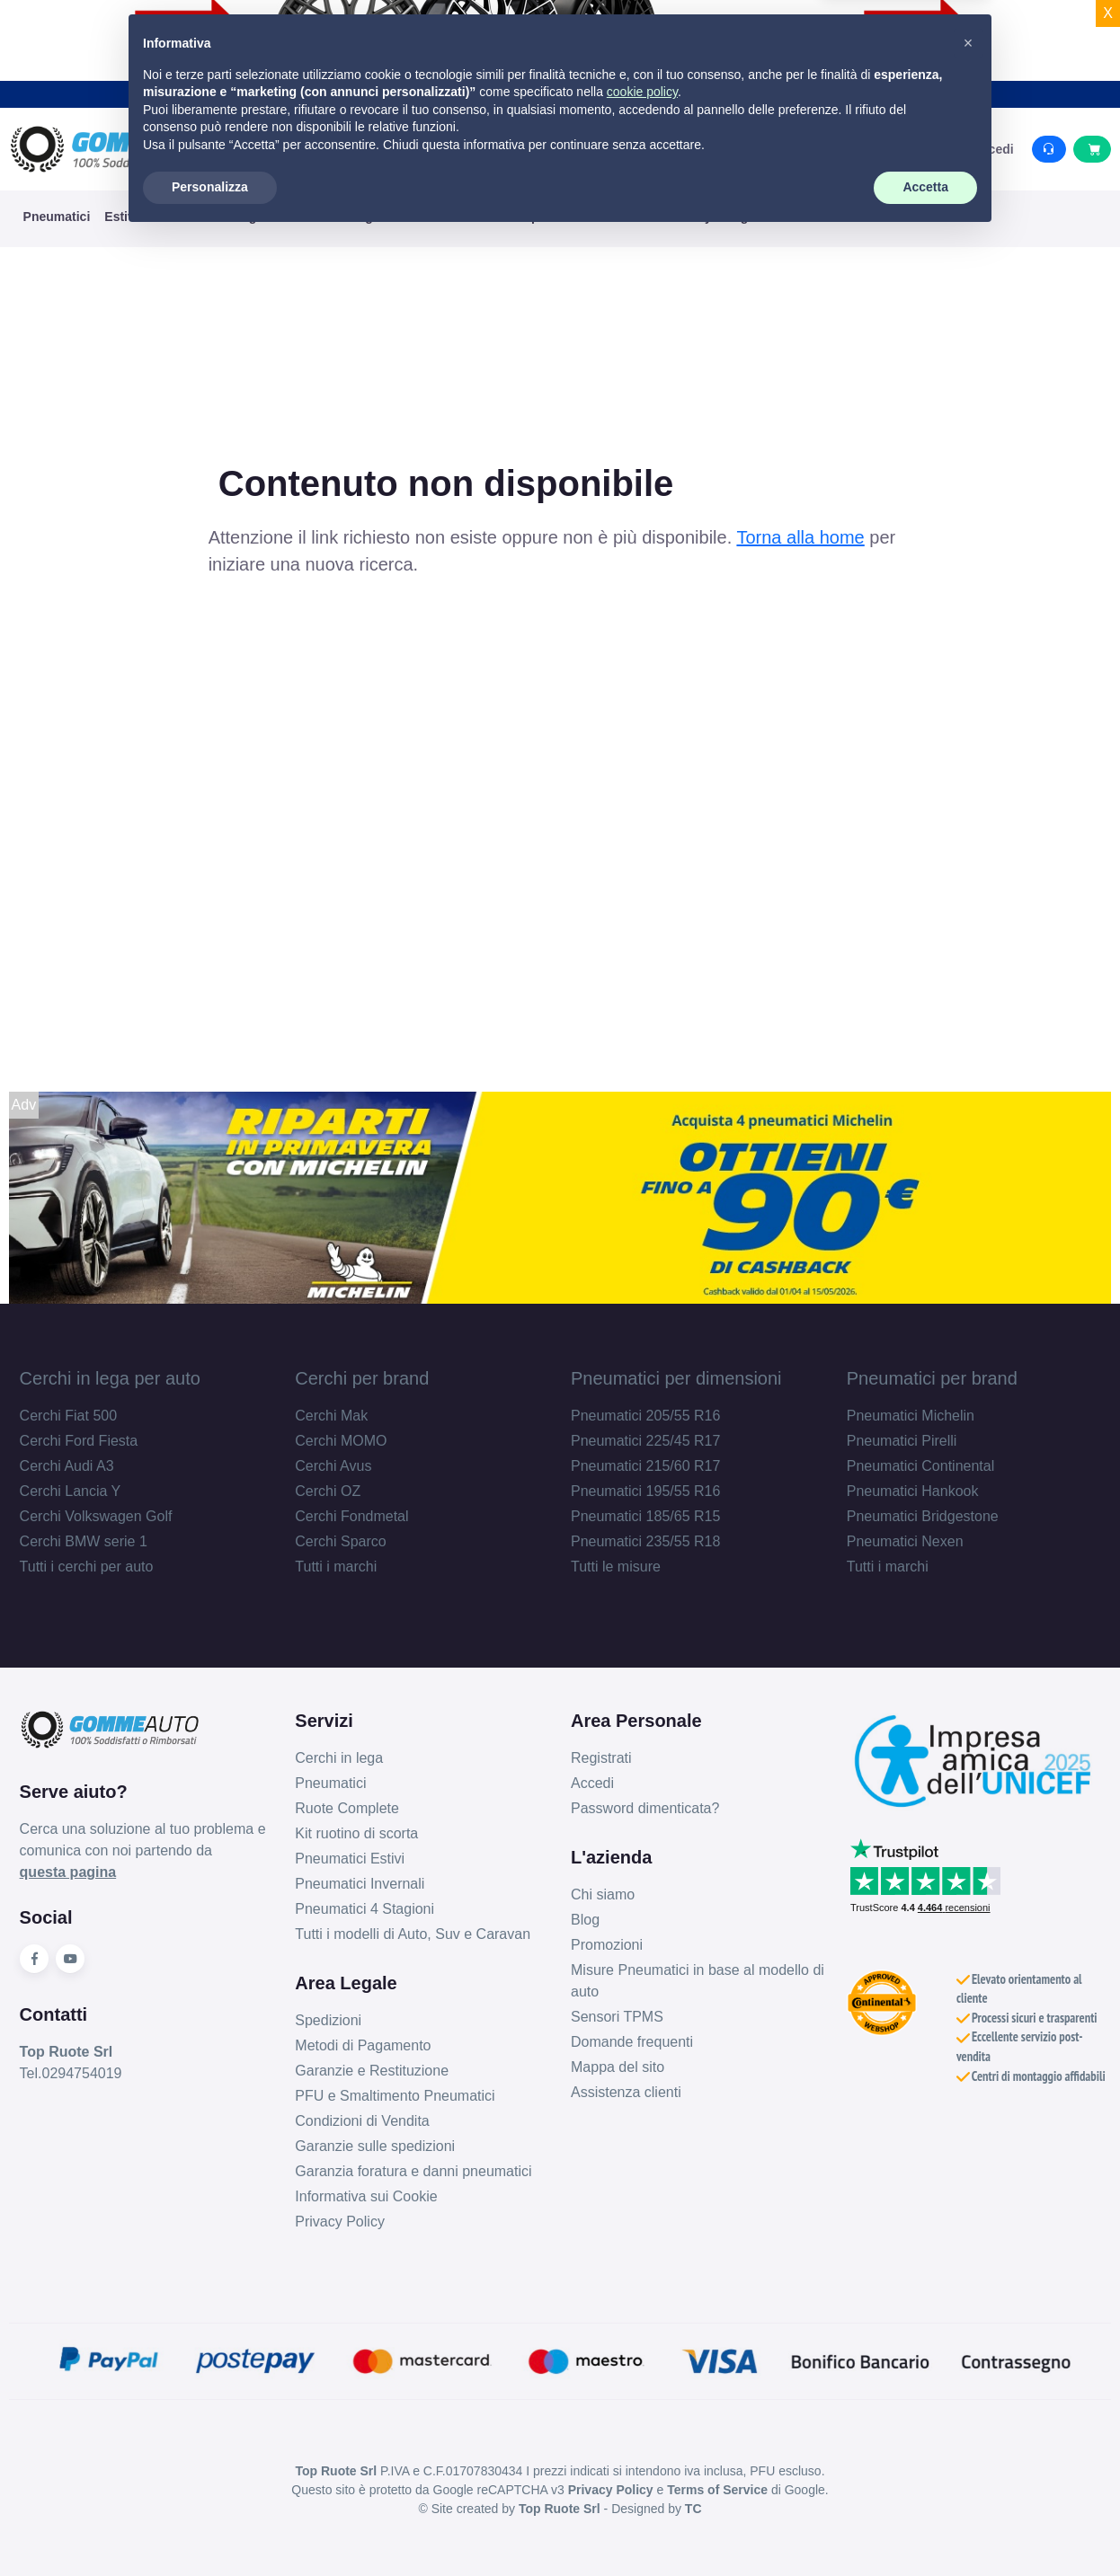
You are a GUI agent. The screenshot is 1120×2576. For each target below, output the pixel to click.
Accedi (592, 1783)
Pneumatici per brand (932, 1378)
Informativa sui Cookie (366, 2196)
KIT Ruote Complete (500, 216)
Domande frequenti (632, 2041)
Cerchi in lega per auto (110, 1378)
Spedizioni (328, 2020)
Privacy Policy (340, 2221)
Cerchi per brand (362, 1378)
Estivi (121, 216)
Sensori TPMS (617, 2016)
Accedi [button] (984, 149)
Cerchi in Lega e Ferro (359, 216)
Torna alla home (800, 537)
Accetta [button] (925, 2526)
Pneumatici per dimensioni (676, 1378)
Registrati (601, 1758)
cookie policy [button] (642, 2431)
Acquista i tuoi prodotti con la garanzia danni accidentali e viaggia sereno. (560, 93)
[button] (968, 2382)
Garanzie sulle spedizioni (375, 2146)
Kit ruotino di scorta (356, 1833)
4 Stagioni (248, 216)
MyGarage (726, 216)
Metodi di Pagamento (363, 2045)
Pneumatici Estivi (349, 1858)
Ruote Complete (347, 1808)
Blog (585, 1919)
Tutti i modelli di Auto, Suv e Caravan (412, 1934)
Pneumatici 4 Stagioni (364, 1909)
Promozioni (607, 1944)
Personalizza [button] (210, 2526)
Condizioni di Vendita (362, 2121)
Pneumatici (57, 216)
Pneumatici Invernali (359, 1883)
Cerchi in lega (339, 1758)
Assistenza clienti (626, 2092)
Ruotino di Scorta (627, 216)
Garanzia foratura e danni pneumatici (413, 2171)
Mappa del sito (617, 2067)
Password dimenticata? (645, 1808)
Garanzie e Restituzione (372, 2070)
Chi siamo (603, 1894)
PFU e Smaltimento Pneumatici (394, 2095)
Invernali (179, 216)
